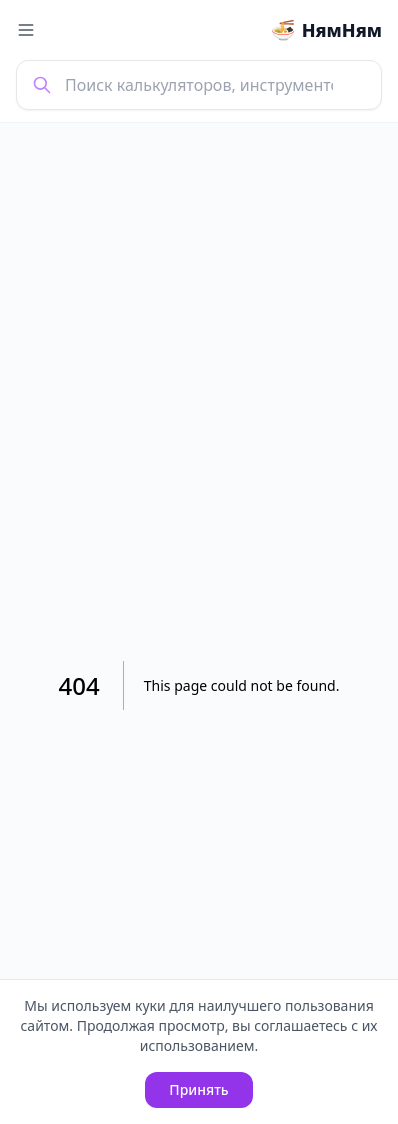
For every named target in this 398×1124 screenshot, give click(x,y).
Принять (198, 1089)
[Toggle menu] (26, 30)
